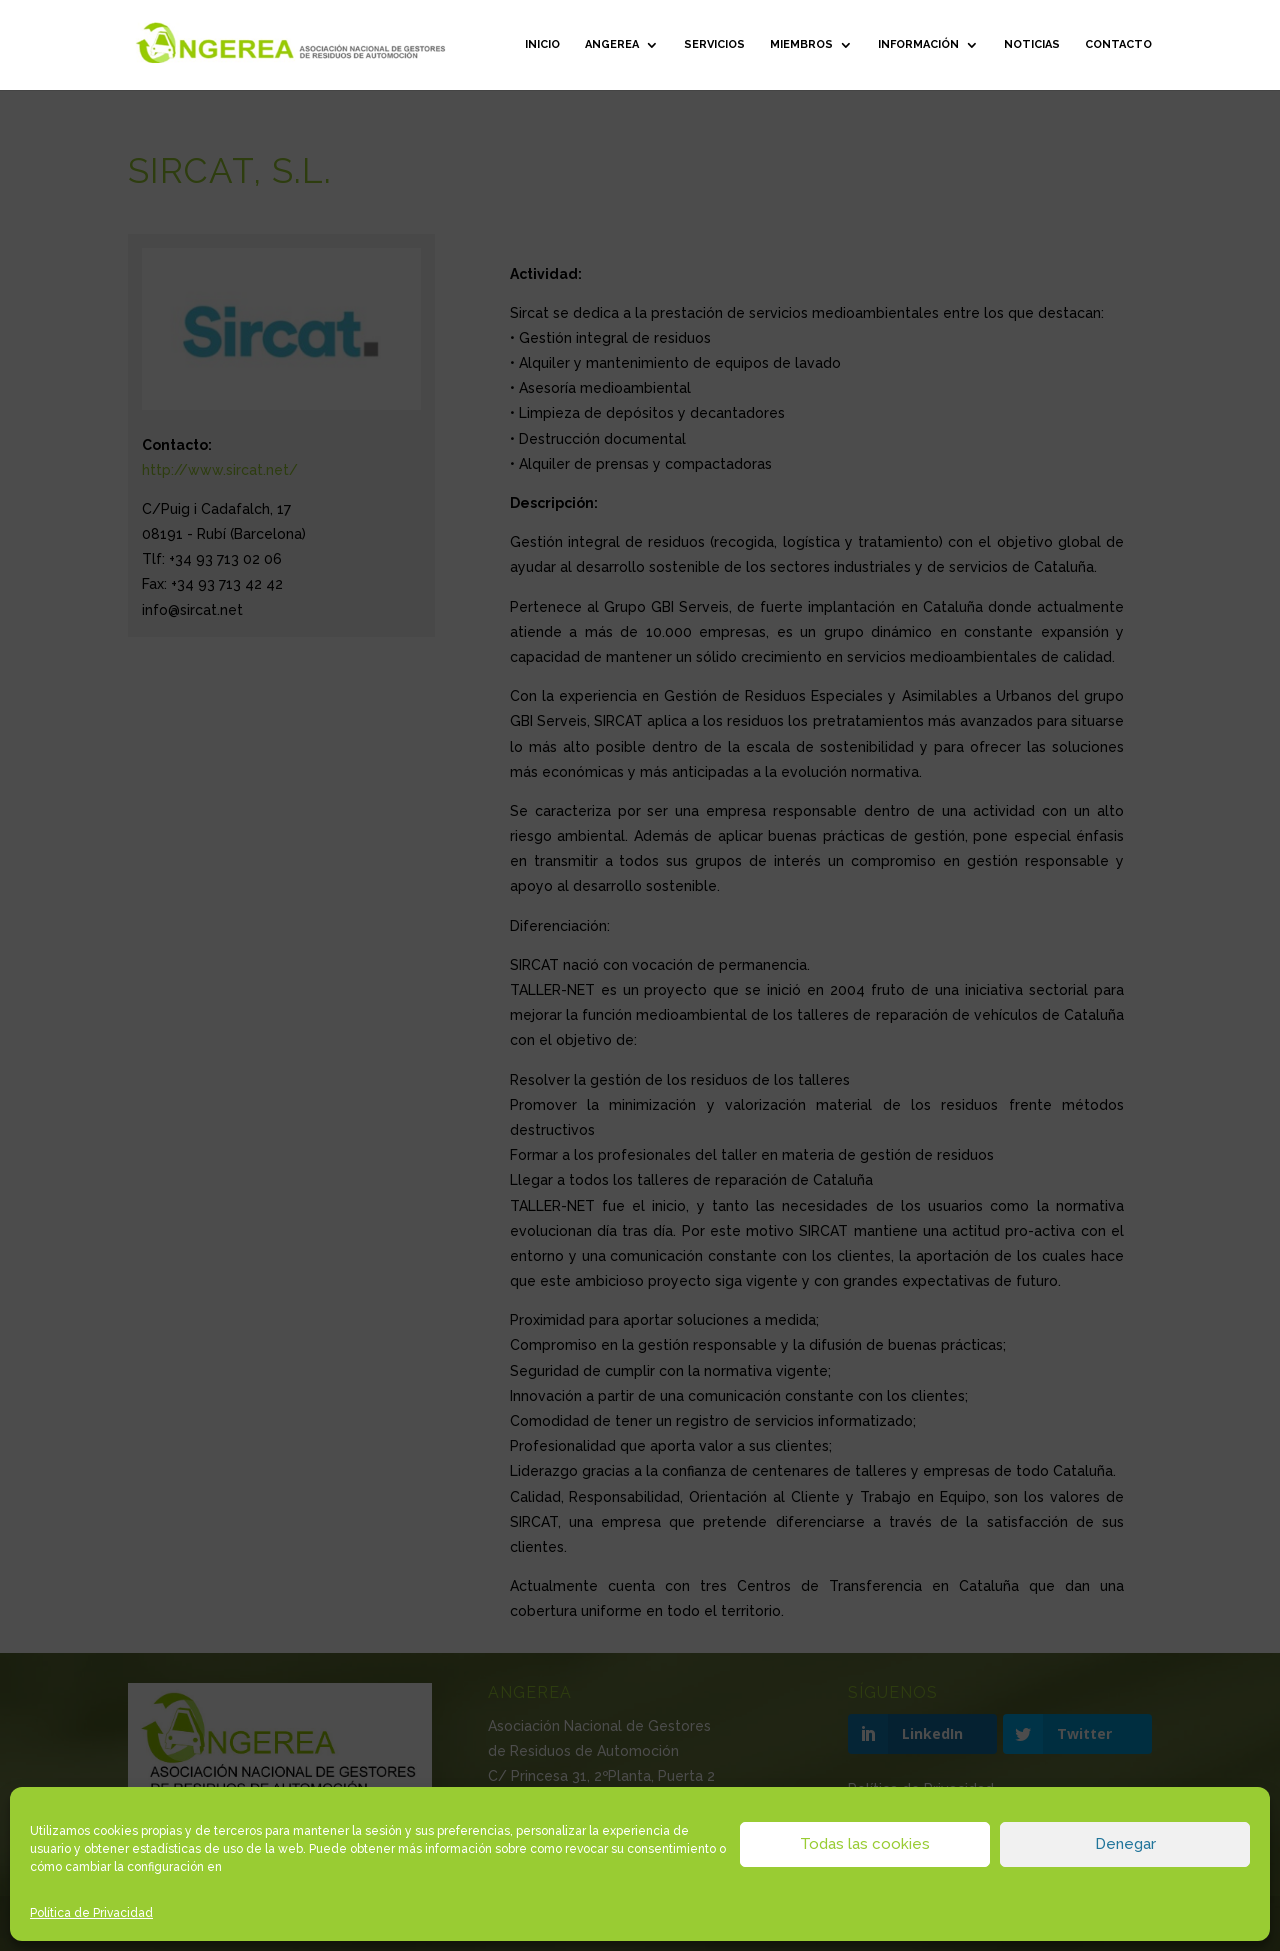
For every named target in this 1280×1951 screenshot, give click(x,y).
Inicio (542, 44)
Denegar (1125, 1844)
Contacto (1118, 44)
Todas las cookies (865, 1844)
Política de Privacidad (91, 1913)
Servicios (714, 44)
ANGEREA (612, 44)
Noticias (1032, 44)
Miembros (801, 44)
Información (918, 44)
